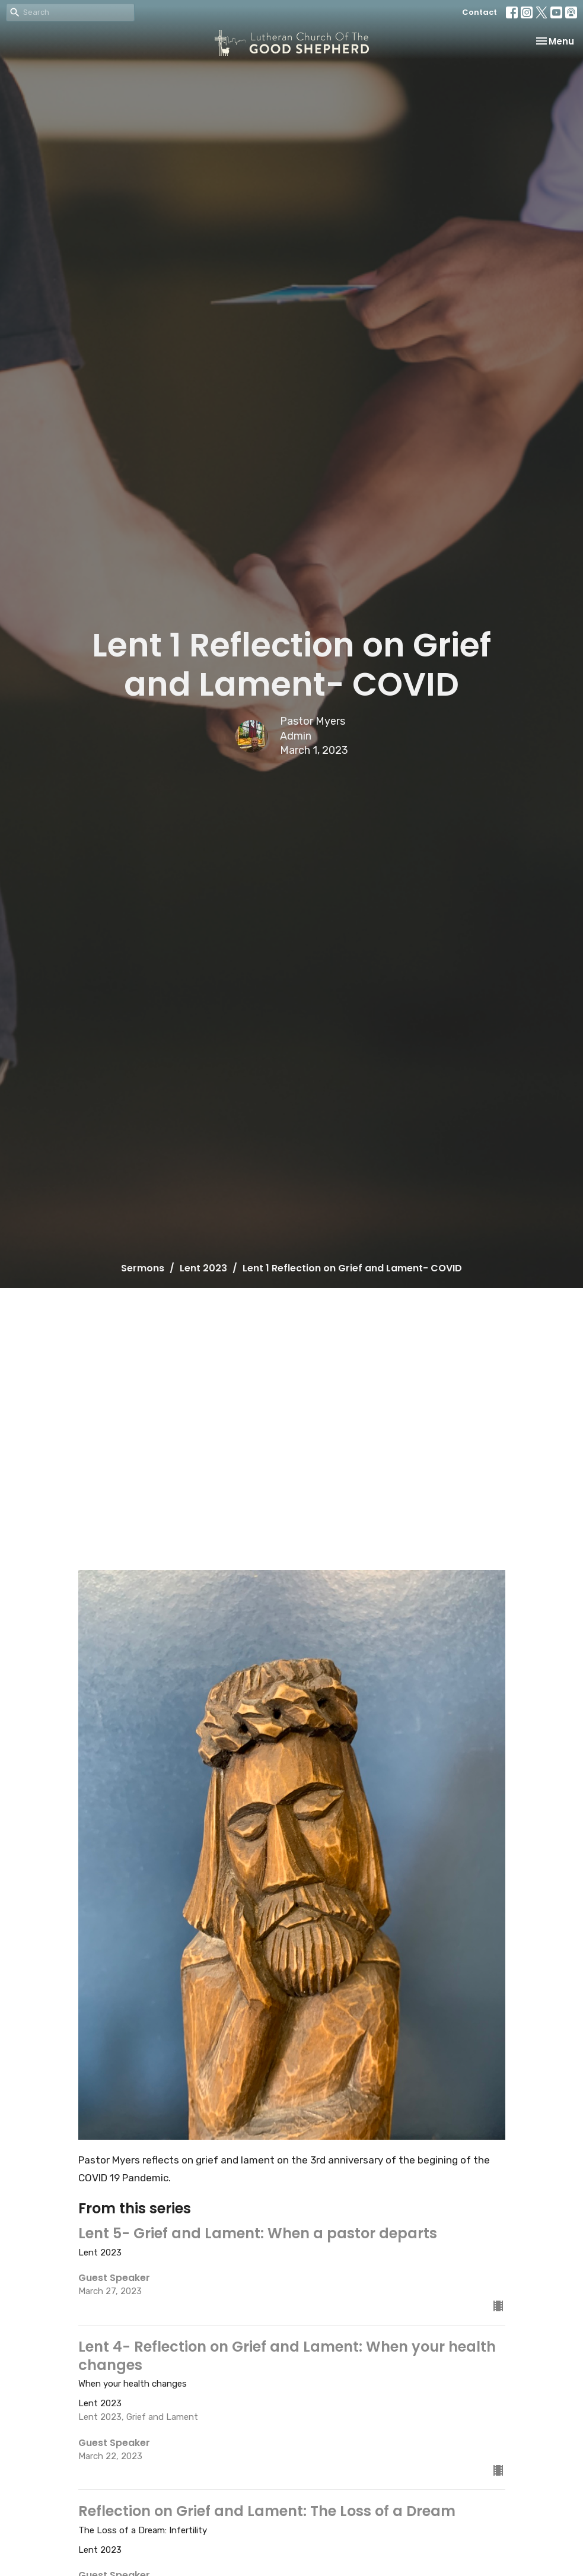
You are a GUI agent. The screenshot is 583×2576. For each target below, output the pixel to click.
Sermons (142, 1268)
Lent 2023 (203, 1268)
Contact (479, 12)
